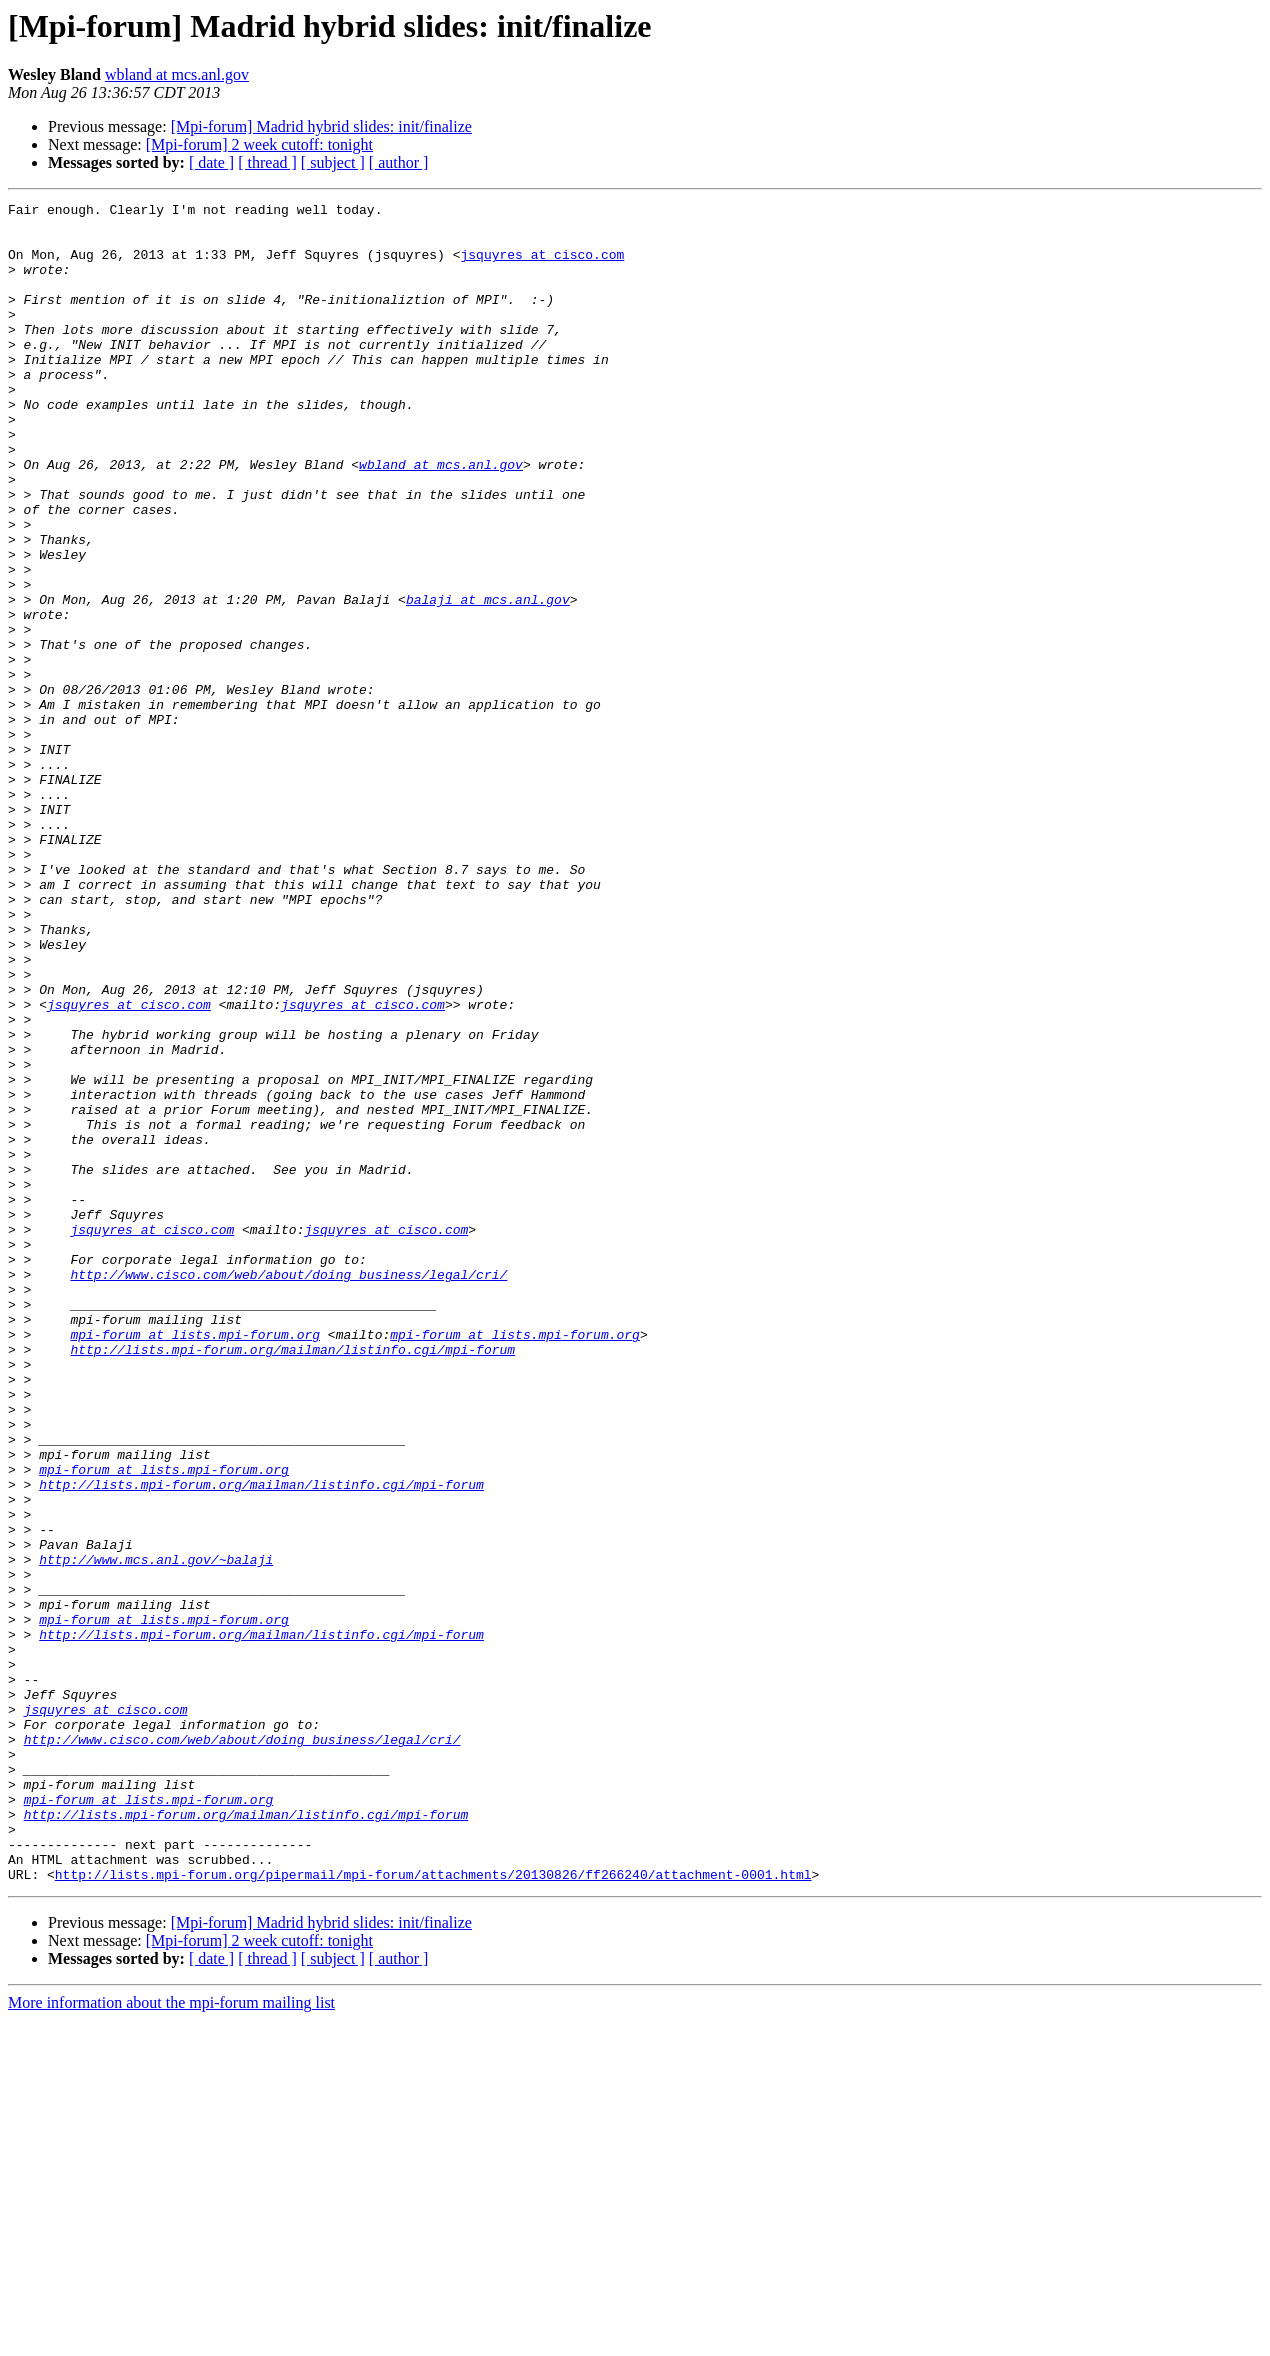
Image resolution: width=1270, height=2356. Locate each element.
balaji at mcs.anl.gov (488, 680)
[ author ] (399, 162)
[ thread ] (267, 162)
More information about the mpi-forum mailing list (171, 2338)
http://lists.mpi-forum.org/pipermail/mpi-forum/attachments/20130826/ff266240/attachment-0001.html (433, 2210)
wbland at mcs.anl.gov (177, 74)
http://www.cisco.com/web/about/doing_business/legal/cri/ (288, 1490)
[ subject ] (333, 162)
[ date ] (211, 162)
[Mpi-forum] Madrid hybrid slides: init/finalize (321, 126)
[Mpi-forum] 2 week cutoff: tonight (259, 144)
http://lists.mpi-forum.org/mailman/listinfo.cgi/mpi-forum (292, 1580)
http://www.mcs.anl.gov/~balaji (156, 1832)
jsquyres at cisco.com (542, 266)
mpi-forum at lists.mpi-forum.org (195, 1562)
